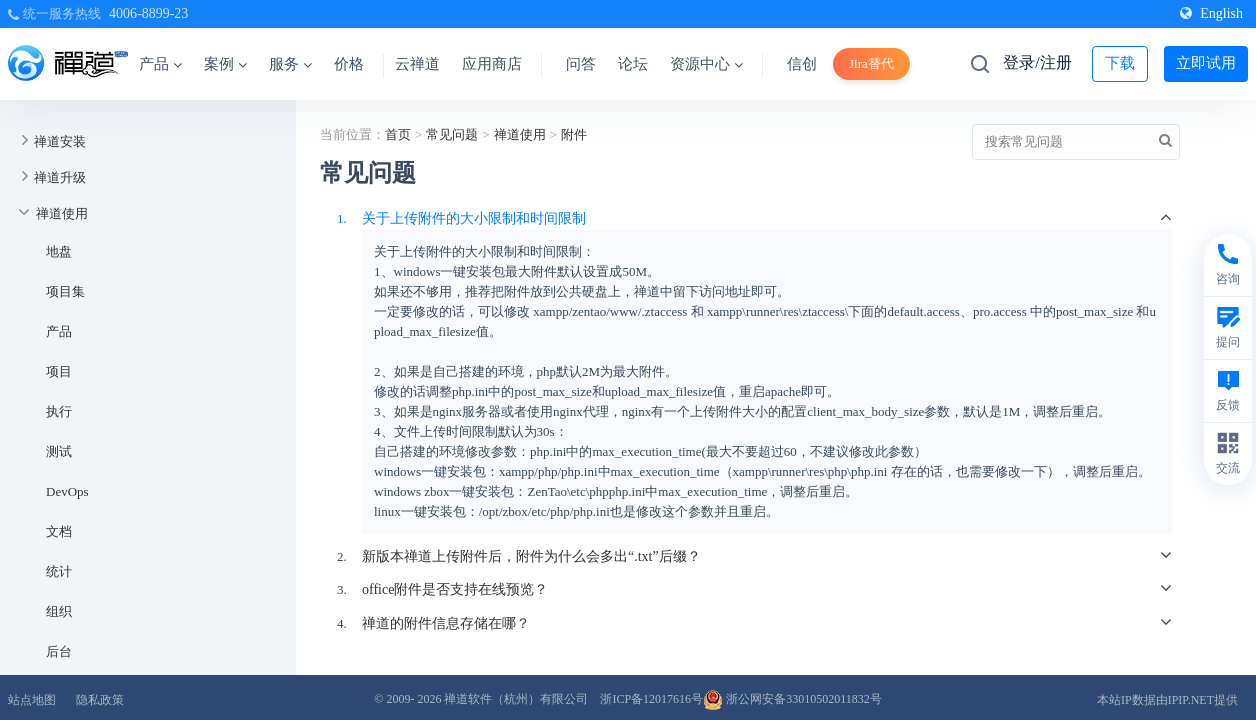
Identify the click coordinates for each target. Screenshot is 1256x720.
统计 (59, 571)
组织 (59, 611)
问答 (581, 64)
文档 (59, 531)
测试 (59, 451)
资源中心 (706, 64)
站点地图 (32, 700)
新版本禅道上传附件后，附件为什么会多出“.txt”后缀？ (531, 556)
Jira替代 (871, 63)
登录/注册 (1037, 62)
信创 (802, 64)
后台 (59, 651)
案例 (225, 64)
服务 (290, 64)
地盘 (59, 251)
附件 (574, 134)
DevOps (67, 491)
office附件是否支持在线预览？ (455, 589)
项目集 (65, 291)
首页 (398, 134)
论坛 (633, 64)
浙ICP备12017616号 (651, 699)
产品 (160, 64)
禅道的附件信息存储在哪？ (446, 623)
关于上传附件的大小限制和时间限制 (474, 218)
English (1211, 13)
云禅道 (417, 64)
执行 (59, 411)
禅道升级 (60, 177)
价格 (349, 64)
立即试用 (1206, 63)
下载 (1120, 63)
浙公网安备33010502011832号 (792, 699)
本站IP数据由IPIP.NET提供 (1167, 700)
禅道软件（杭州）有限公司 (516, 699)
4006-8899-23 (148, 13)
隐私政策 (100, 700)
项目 (59, 371)
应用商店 (492, 64)
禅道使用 (62, 213)
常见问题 (452, 134)
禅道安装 (60, 141)
